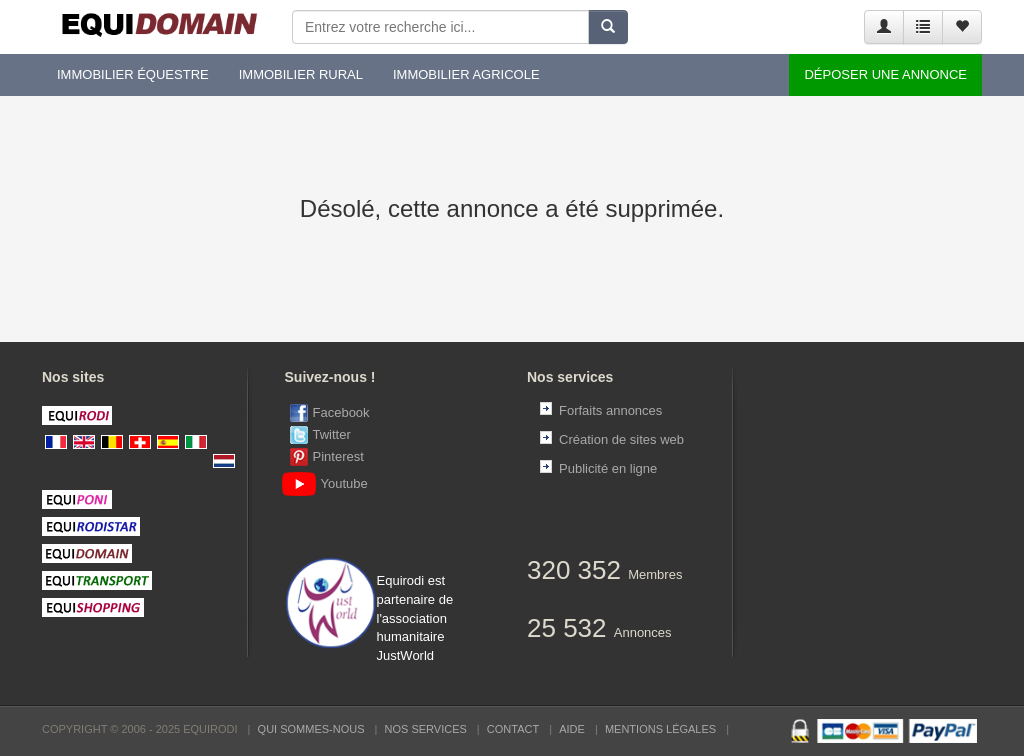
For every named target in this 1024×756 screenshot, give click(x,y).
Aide (572, 729)
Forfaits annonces (610, 410)
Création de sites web (621, 439)
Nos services (426, 729)
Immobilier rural (301, 74)
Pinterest (338, 456)
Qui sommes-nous (311, 729)
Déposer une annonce (885, 74)
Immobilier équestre (133, 74)
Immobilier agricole (466, 74)
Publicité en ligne (608, 468)
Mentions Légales (660, 729)
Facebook (341, 412)
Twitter (332, 434)
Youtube (329, 483)
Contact (513, 729)
